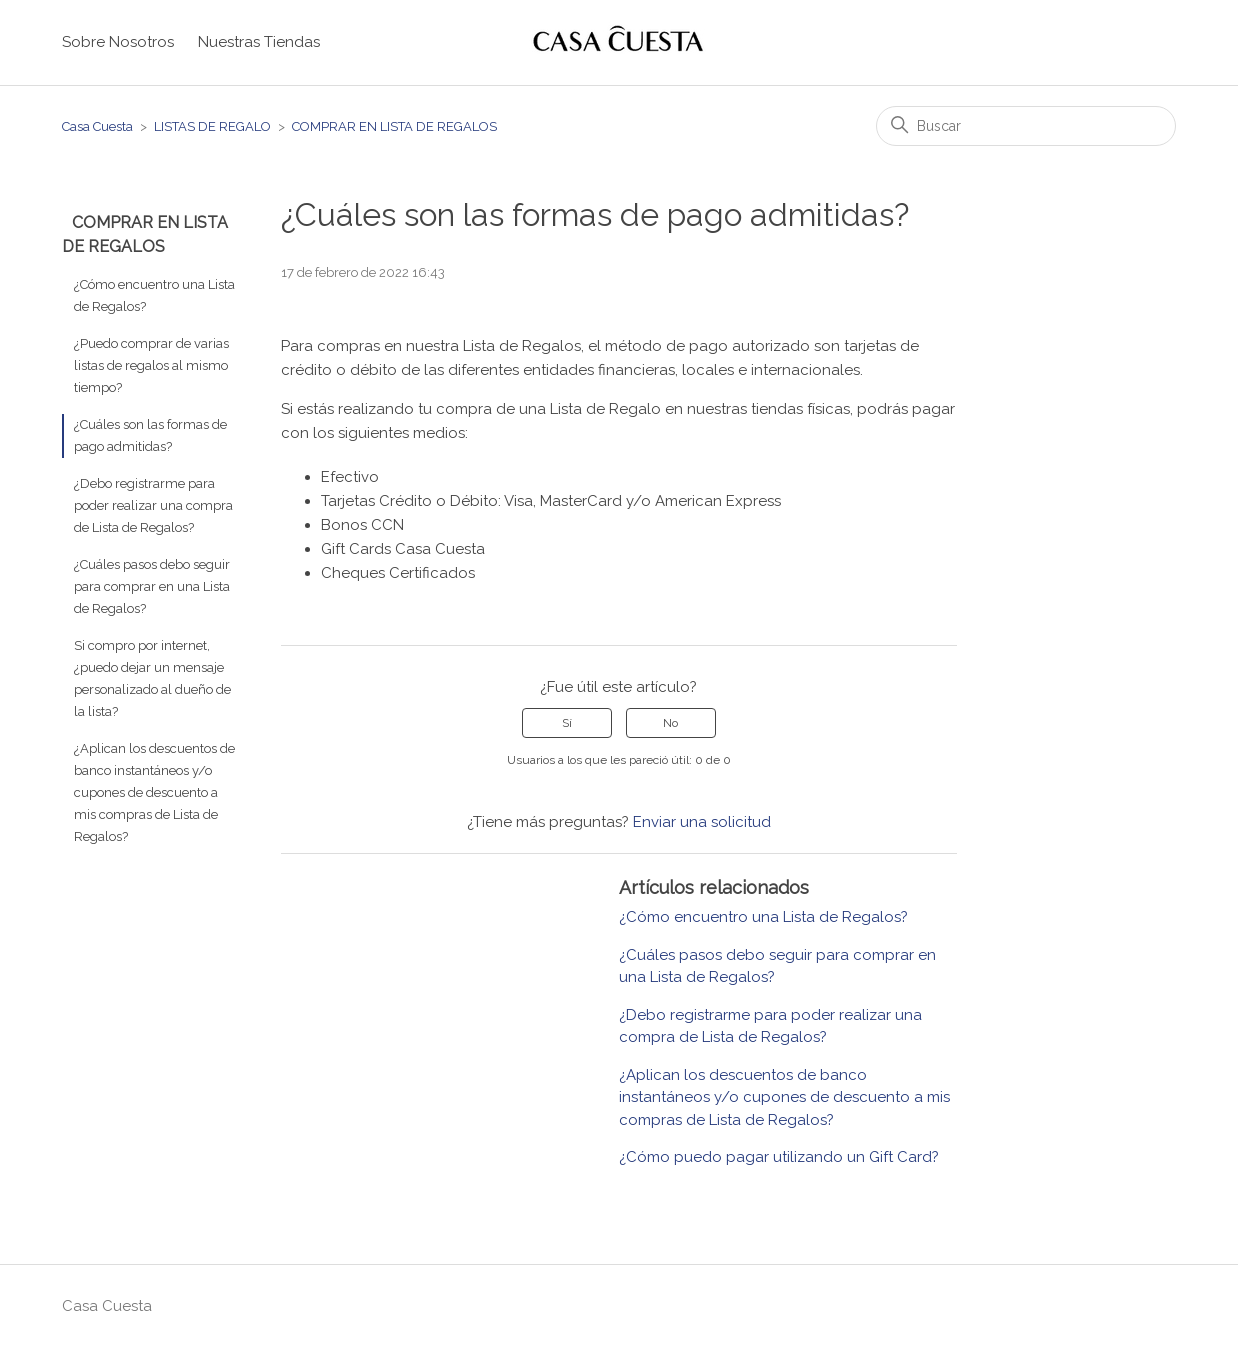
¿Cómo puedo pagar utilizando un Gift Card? (779, 1157)
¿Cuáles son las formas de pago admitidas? (150, 435)
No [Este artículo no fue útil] (670, 723)
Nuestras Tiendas (259, 42)
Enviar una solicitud (702, 822)
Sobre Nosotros (118, 42)
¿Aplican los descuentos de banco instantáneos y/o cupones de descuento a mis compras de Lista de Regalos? (154, 792)
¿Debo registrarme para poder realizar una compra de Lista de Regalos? (153, 505)
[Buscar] (1026, 126)
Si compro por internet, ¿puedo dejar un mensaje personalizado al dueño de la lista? (152, 678)
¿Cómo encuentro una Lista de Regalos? (154, 295)
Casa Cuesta (97, 126)
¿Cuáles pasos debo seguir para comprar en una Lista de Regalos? (152, 586)
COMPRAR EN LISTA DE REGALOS (394, 126)
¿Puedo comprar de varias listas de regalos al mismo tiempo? (151, 365)
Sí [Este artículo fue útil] (567, 723)
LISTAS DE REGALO (212, 126)
